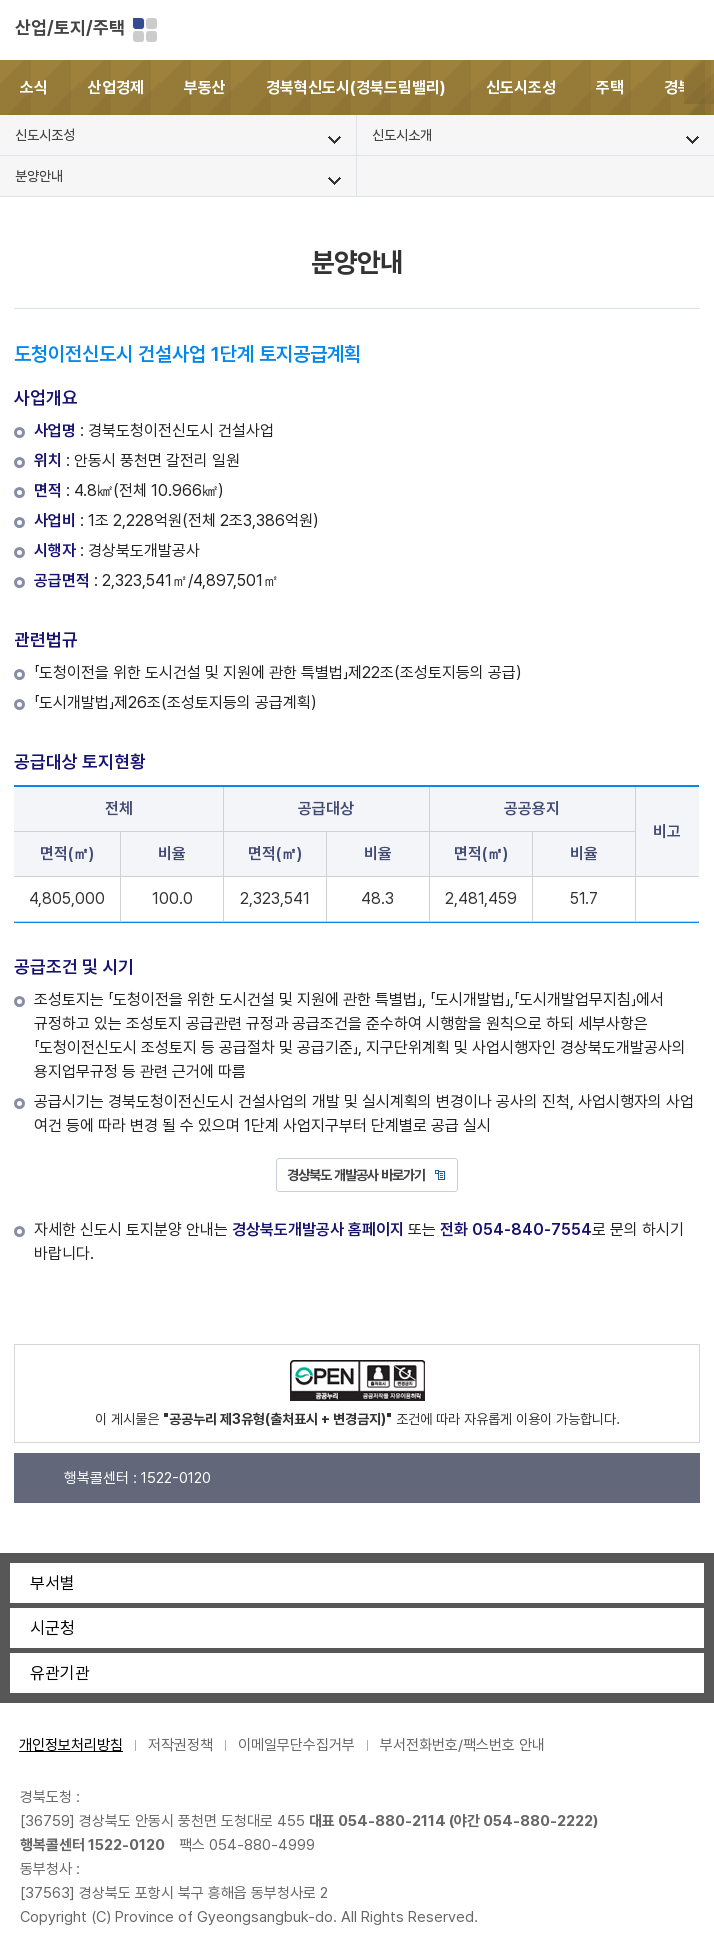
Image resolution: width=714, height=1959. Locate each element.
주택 (610, 87)
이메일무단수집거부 (296, 1745)
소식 (34, 87)
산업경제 (116, 87)
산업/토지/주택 (70, 27)
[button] (699, 87)
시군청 (52, 1628)
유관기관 (60, 1673)
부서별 (52, 1583)
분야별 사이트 (145, 30)
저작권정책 (180, 1745)
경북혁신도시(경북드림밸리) (356, 87)
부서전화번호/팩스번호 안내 (462, 1745)
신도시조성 (521, 87)
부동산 (205, 87)
